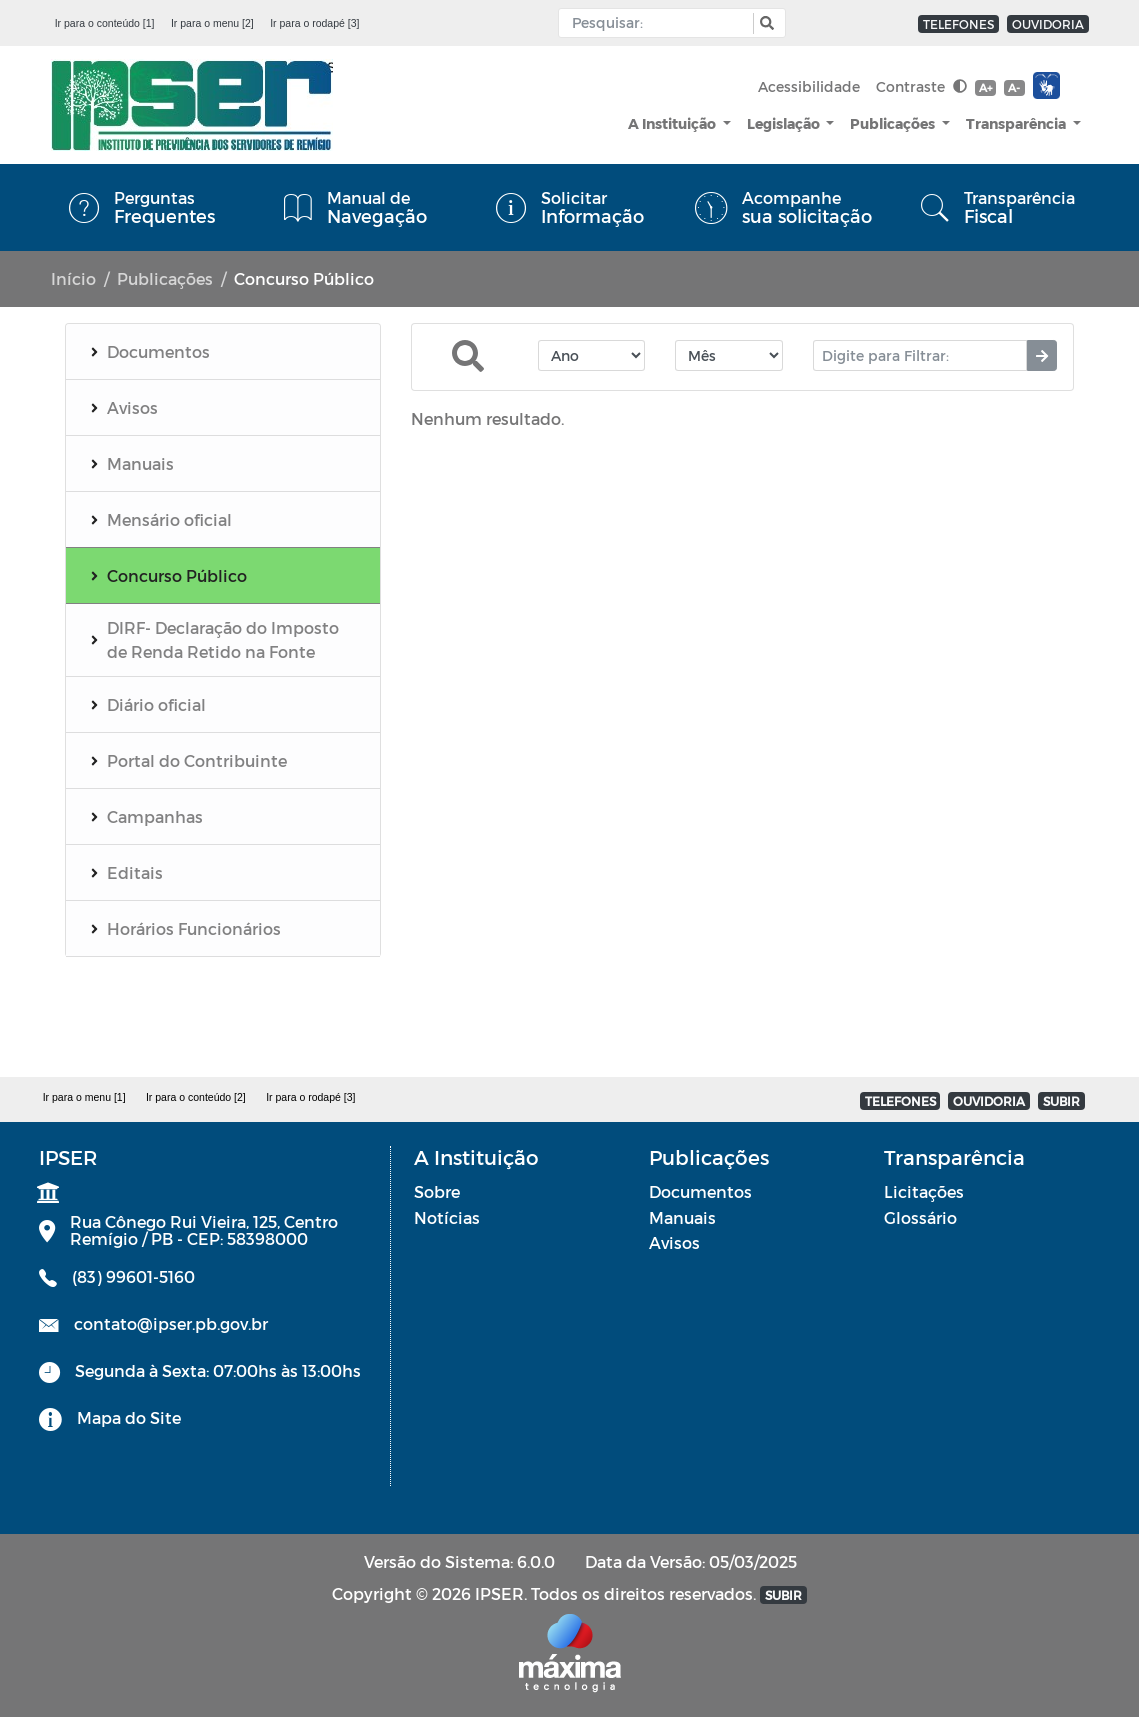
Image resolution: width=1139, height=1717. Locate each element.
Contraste (921, 86)
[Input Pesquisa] (660, 23)
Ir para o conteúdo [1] (105, 23)
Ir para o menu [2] (212, 23)
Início (73, 278)
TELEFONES (958, 24)
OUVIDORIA (1048, 24)
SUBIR (1061, 1101)
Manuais (682, 1217)
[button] (764, 23)
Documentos (700, 1191)
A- (1014, 87)
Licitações (924, 1191)
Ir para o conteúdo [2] (196, 1097)
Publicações (894, 123)
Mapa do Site (129, 1417)
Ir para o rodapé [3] (314, 23)
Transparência (1017, 123)
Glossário (920, 1217)
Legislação (785, 123)
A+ (985, 87)
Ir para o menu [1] (84, 1097)
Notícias (447, 1217)
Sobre (437, 1191)
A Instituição (673, 123)
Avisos (674, 1242)
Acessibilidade (809, 86)
